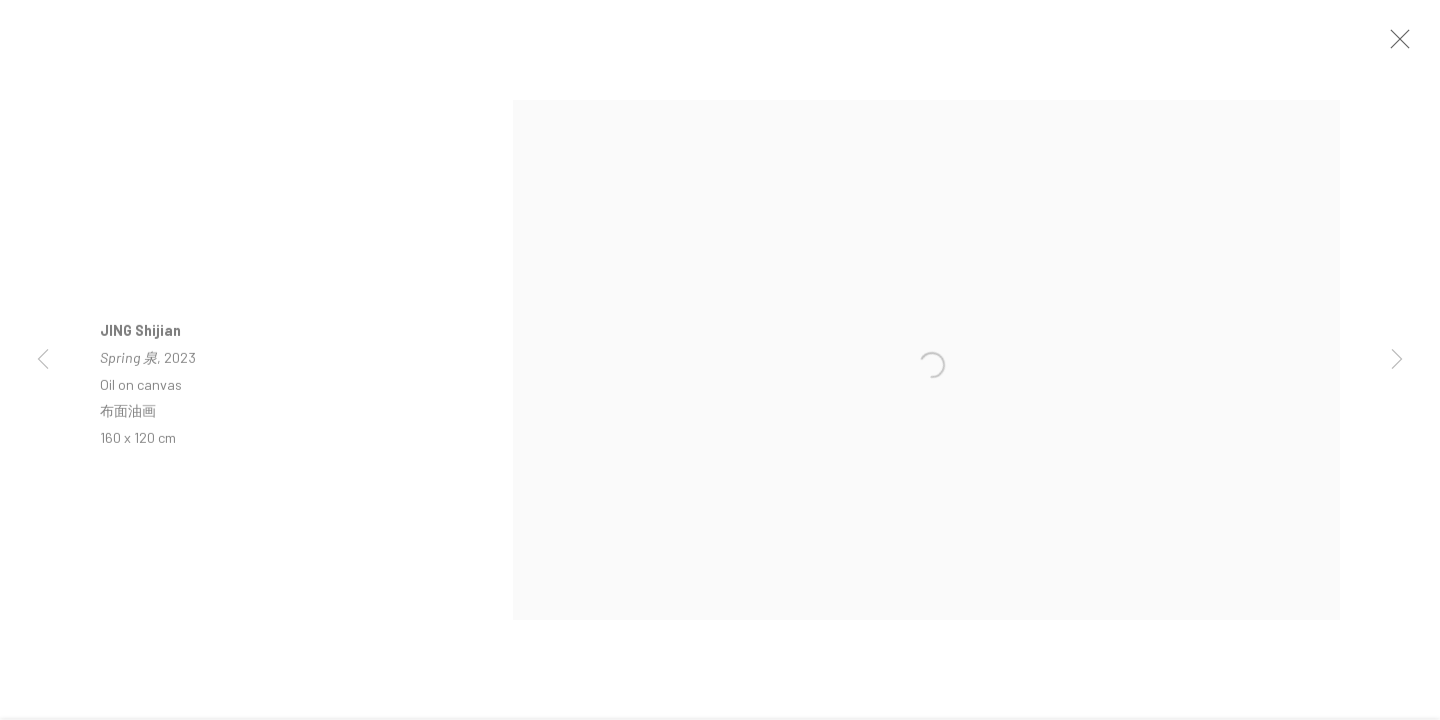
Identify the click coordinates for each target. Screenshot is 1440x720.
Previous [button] (43, 360)
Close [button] (1409, 45)
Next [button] (1397, 360)
